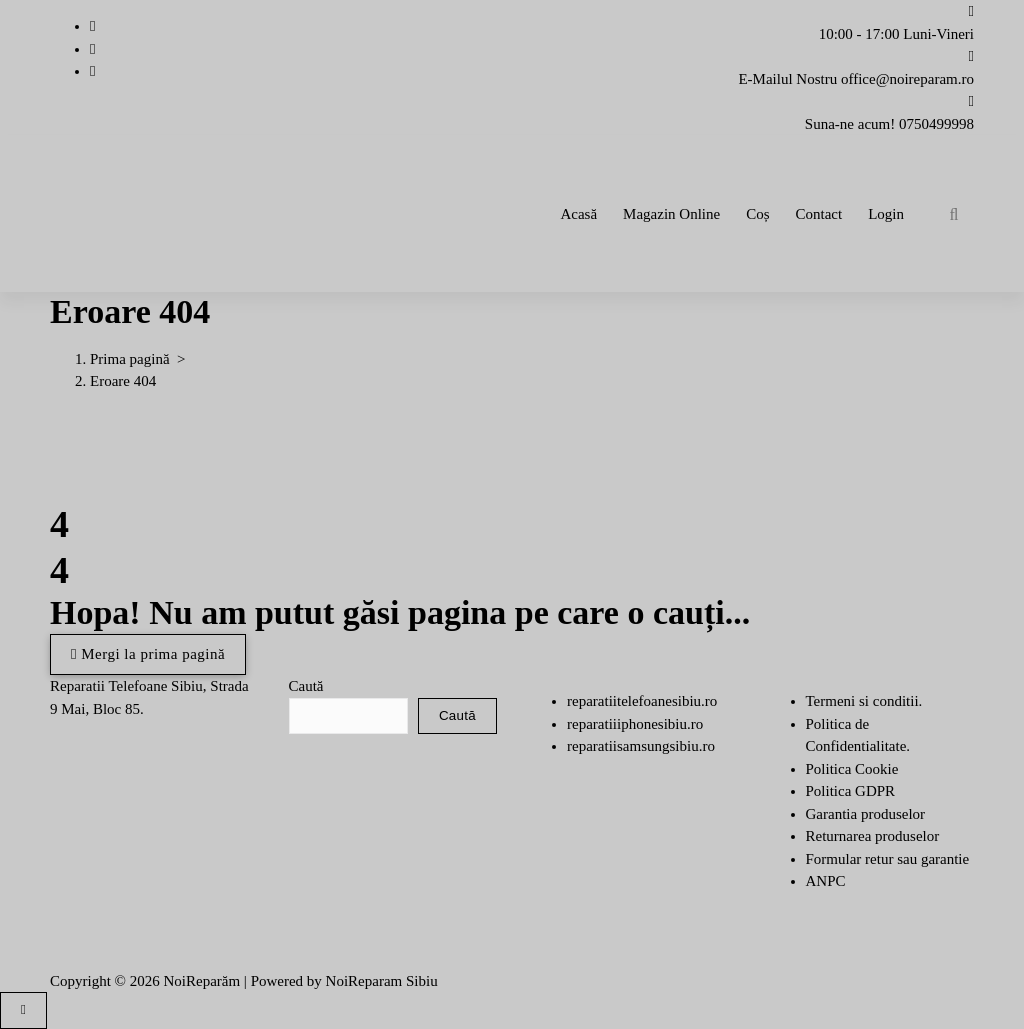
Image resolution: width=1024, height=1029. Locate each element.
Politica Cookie (852, 769)
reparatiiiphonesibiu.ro (635, 724)
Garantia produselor (866, 814)
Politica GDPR (851, 791)
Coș (757, 214)
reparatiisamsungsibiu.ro (641, 746)
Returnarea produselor (873, 836)
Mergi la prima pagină (148, 654)
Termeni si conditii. (864, 701)
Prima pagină (130, 359)
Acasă (578, 214)
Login (886, 214)
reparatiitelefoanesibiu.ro (642, 701)
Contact (819, 214)
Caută (306, 686)
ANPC (826, 881)
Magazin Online (671, 214)
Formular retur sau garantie (888, 859)
